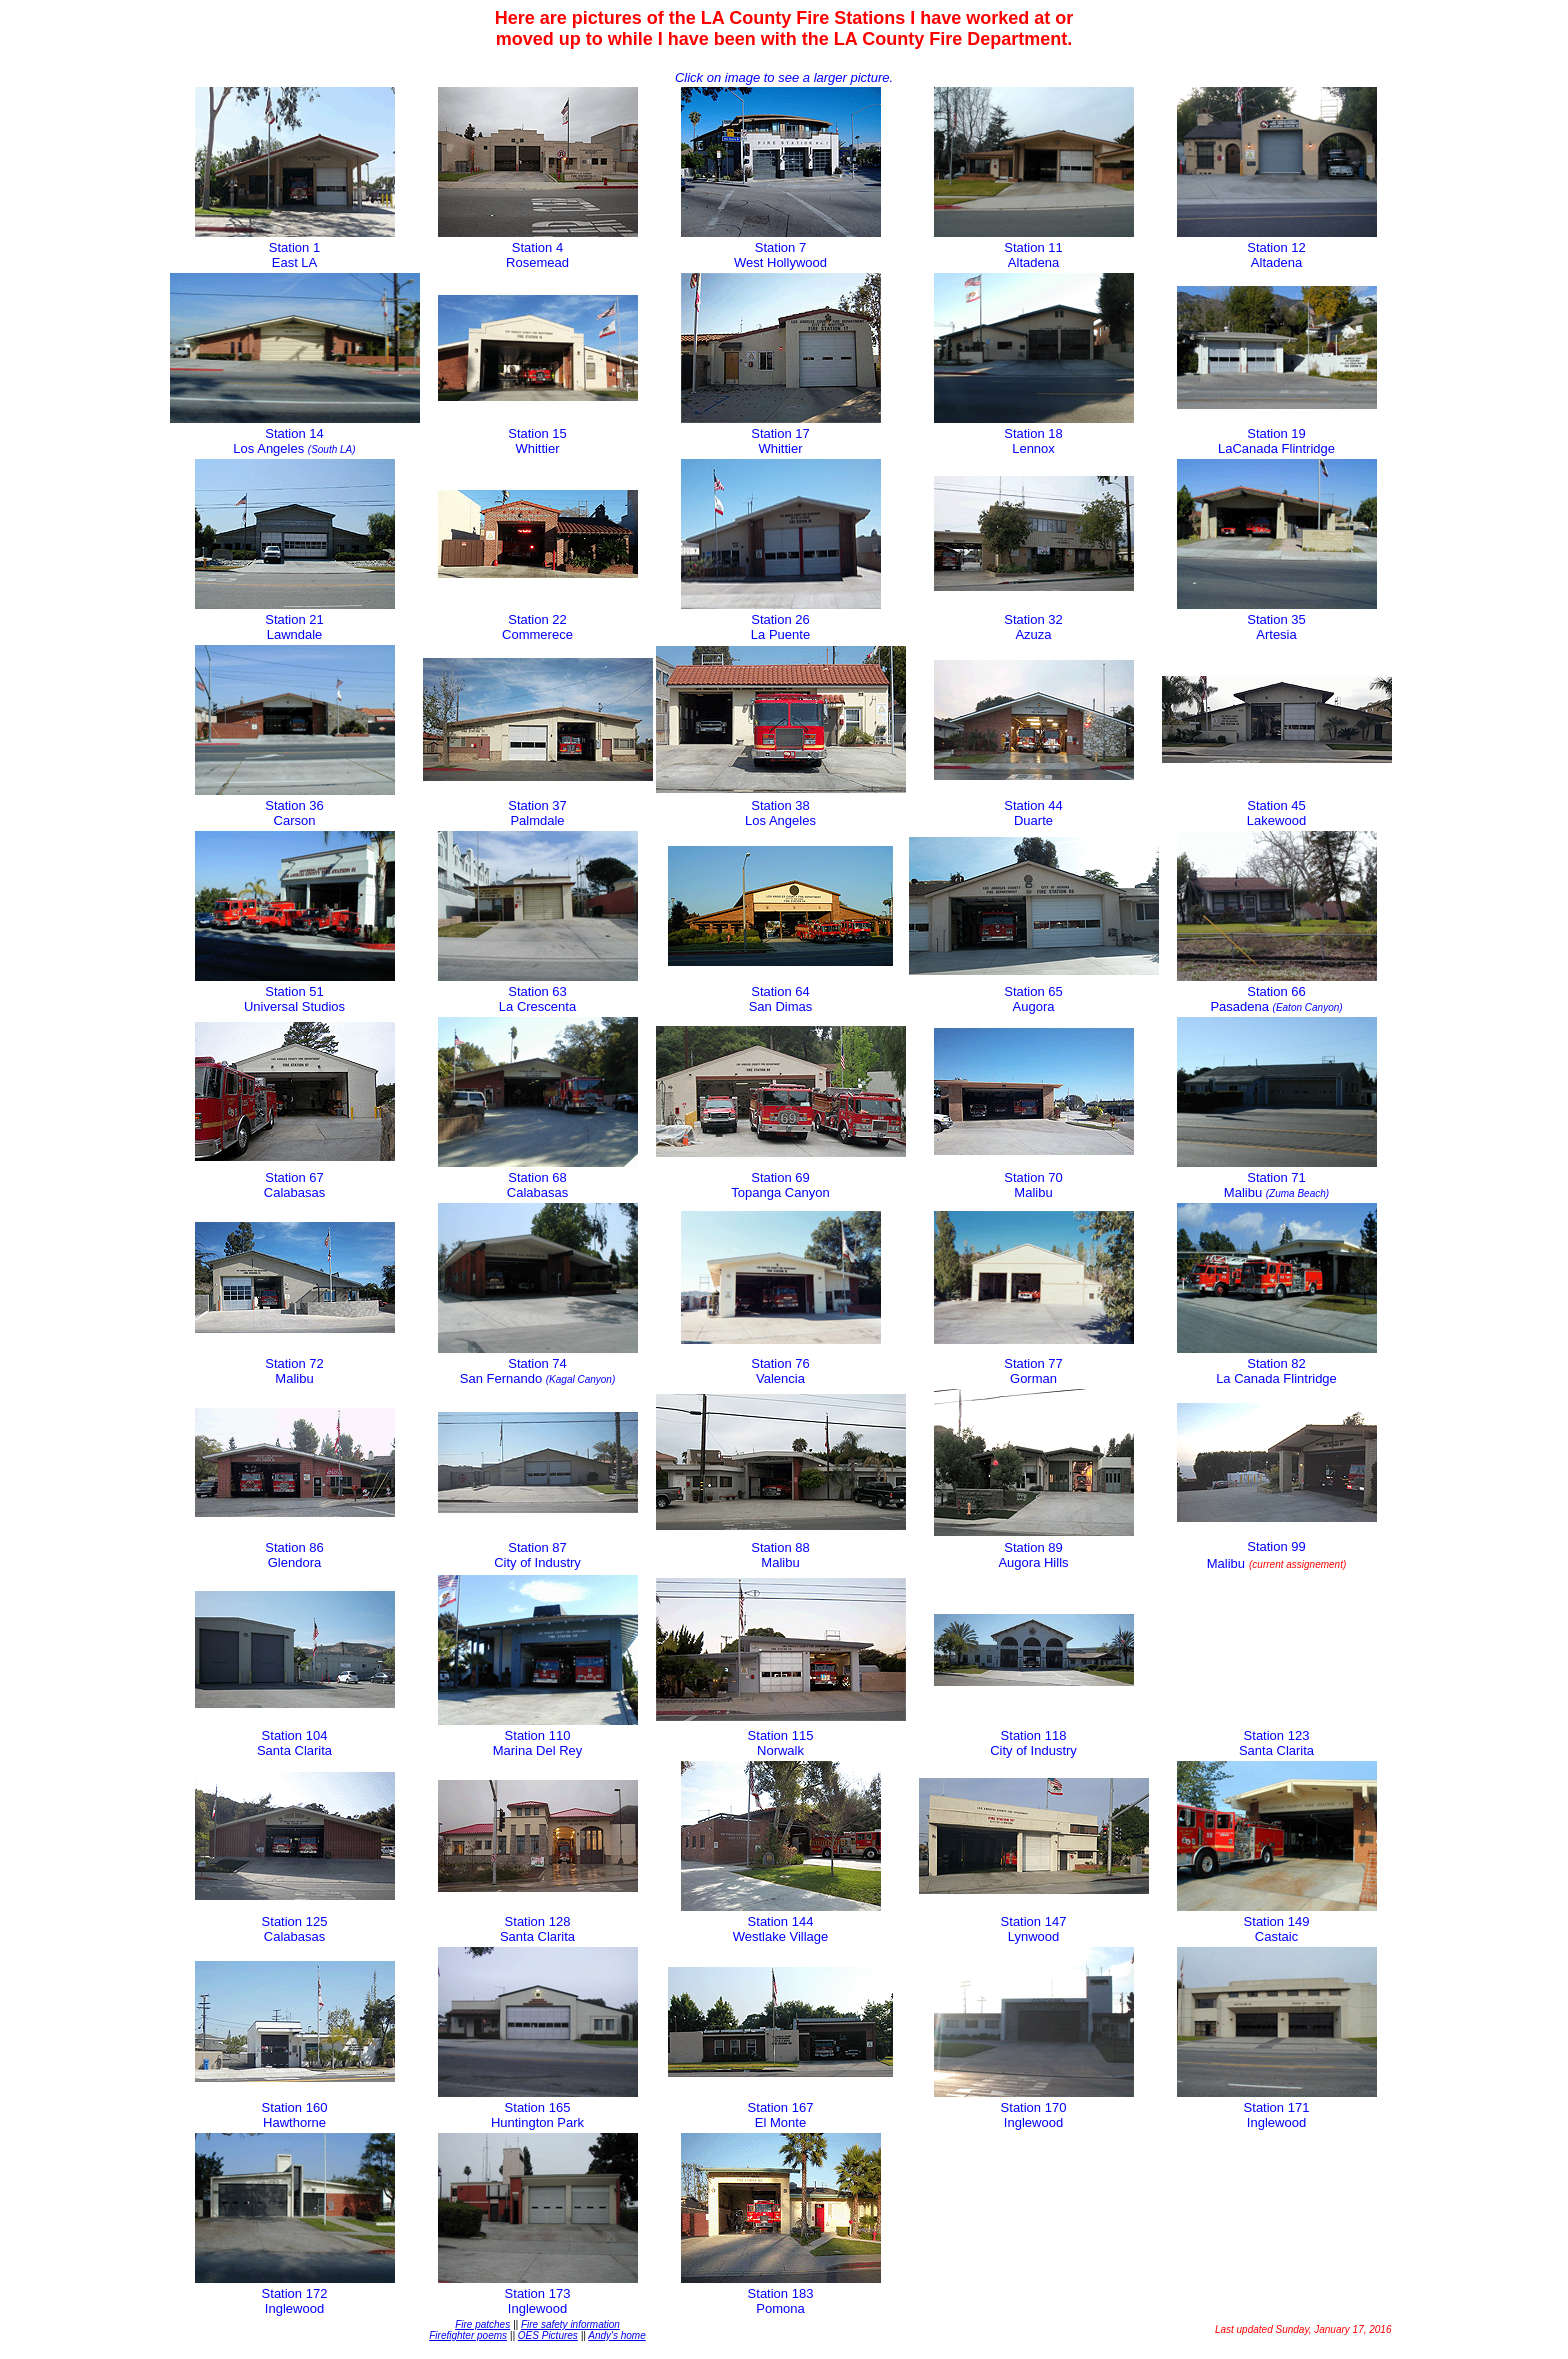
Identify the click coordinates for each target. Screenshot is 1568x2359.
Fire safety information (570, 2324)
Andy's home (617, 2335)
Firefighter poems (468, 2335)
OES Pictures (548, 2335)
